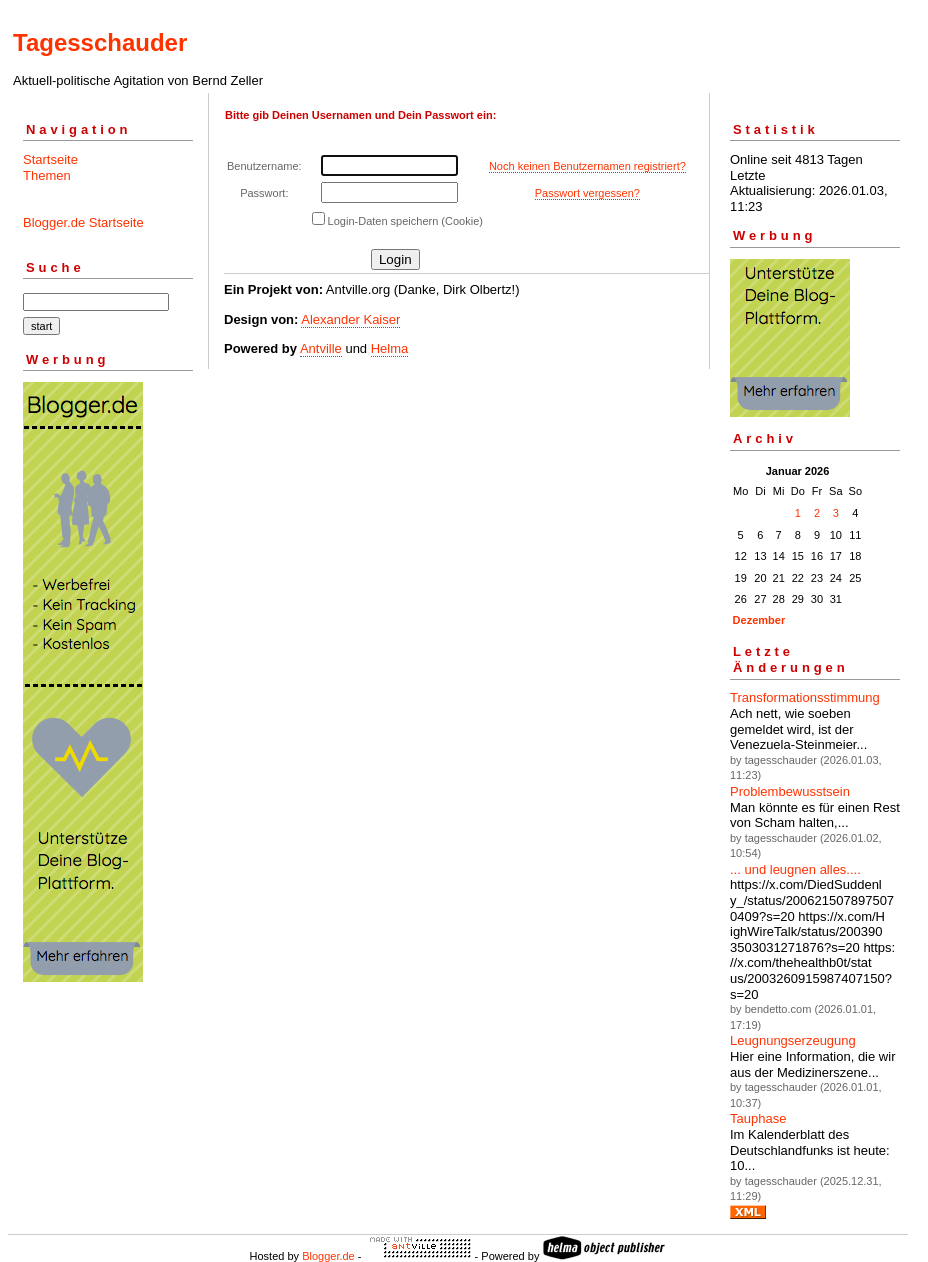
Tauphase (758, 1118)
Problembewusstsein (790, 791)
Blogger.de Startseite (83, 222)
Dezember (759, 620)
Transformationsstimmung (805, 697)
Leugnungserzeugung (793, 1040)
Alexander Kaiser (350, 319)
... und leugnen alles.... (795, 869)
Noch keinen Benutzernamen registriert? (587, 166)
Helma (390, 348)
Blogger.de (328, 1256)
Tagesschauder (100, 42)
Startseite (50, 159)
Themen (47, 175)
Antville (321, 348)
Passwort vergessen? (587, 193)
